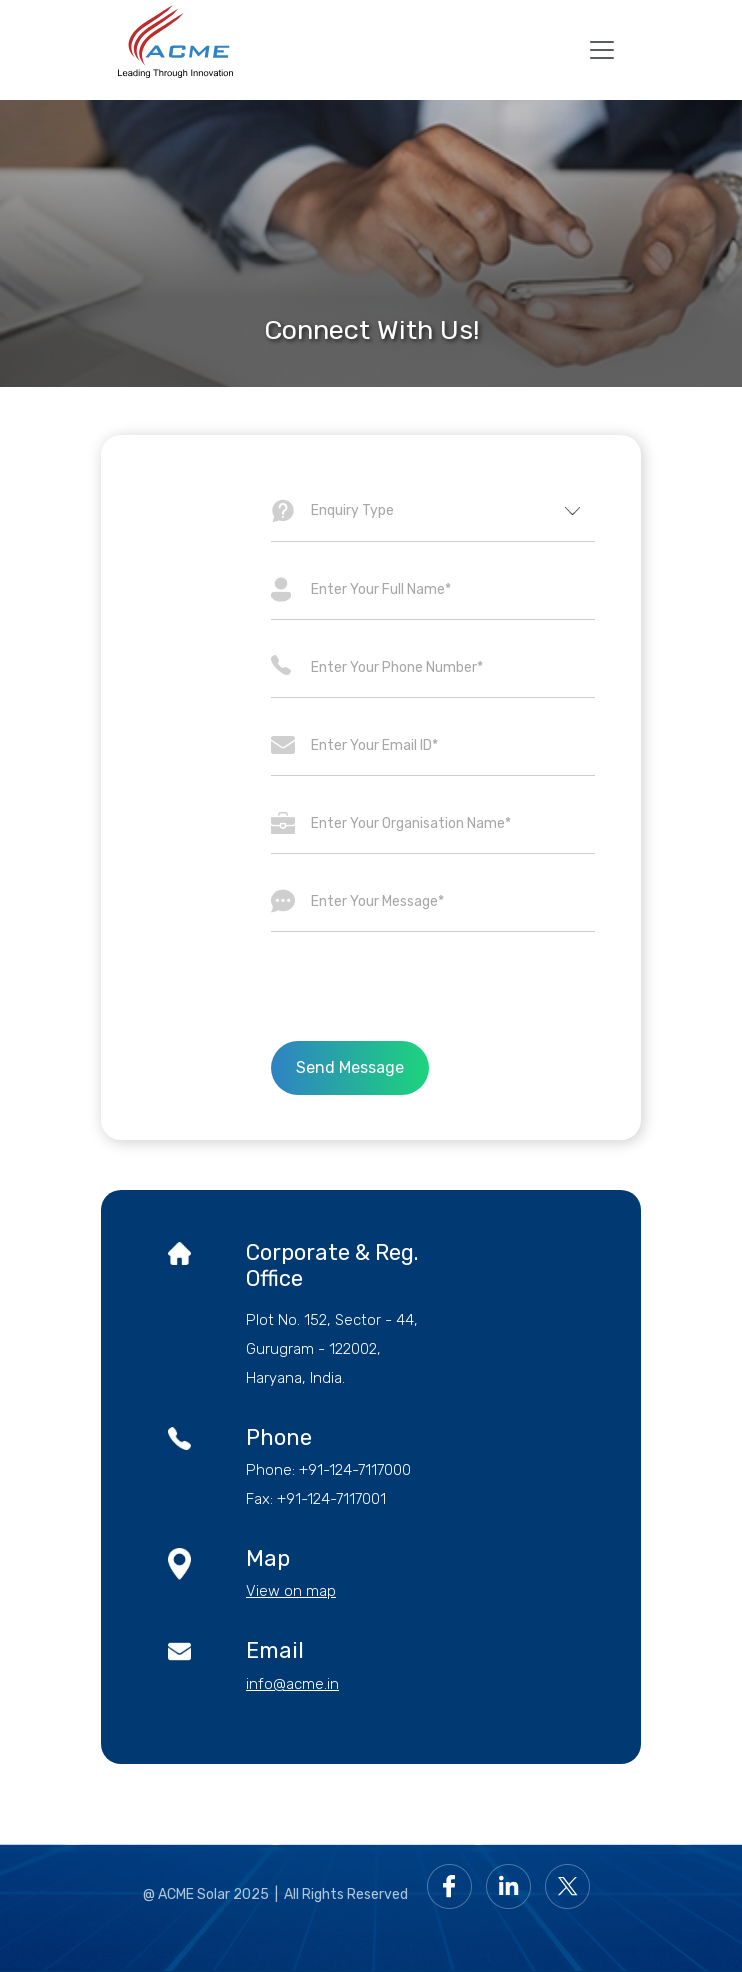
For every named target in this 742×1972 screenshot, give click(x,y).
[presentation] (433, 987)
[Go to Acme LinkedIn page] (513, 1885)
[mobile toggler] (602, 50)
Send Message (350, 1067)
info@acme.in (292, 1684)
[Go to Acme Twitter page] (572, 1885)
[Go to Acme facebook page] (454, 1885)
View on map (291, 1591)
